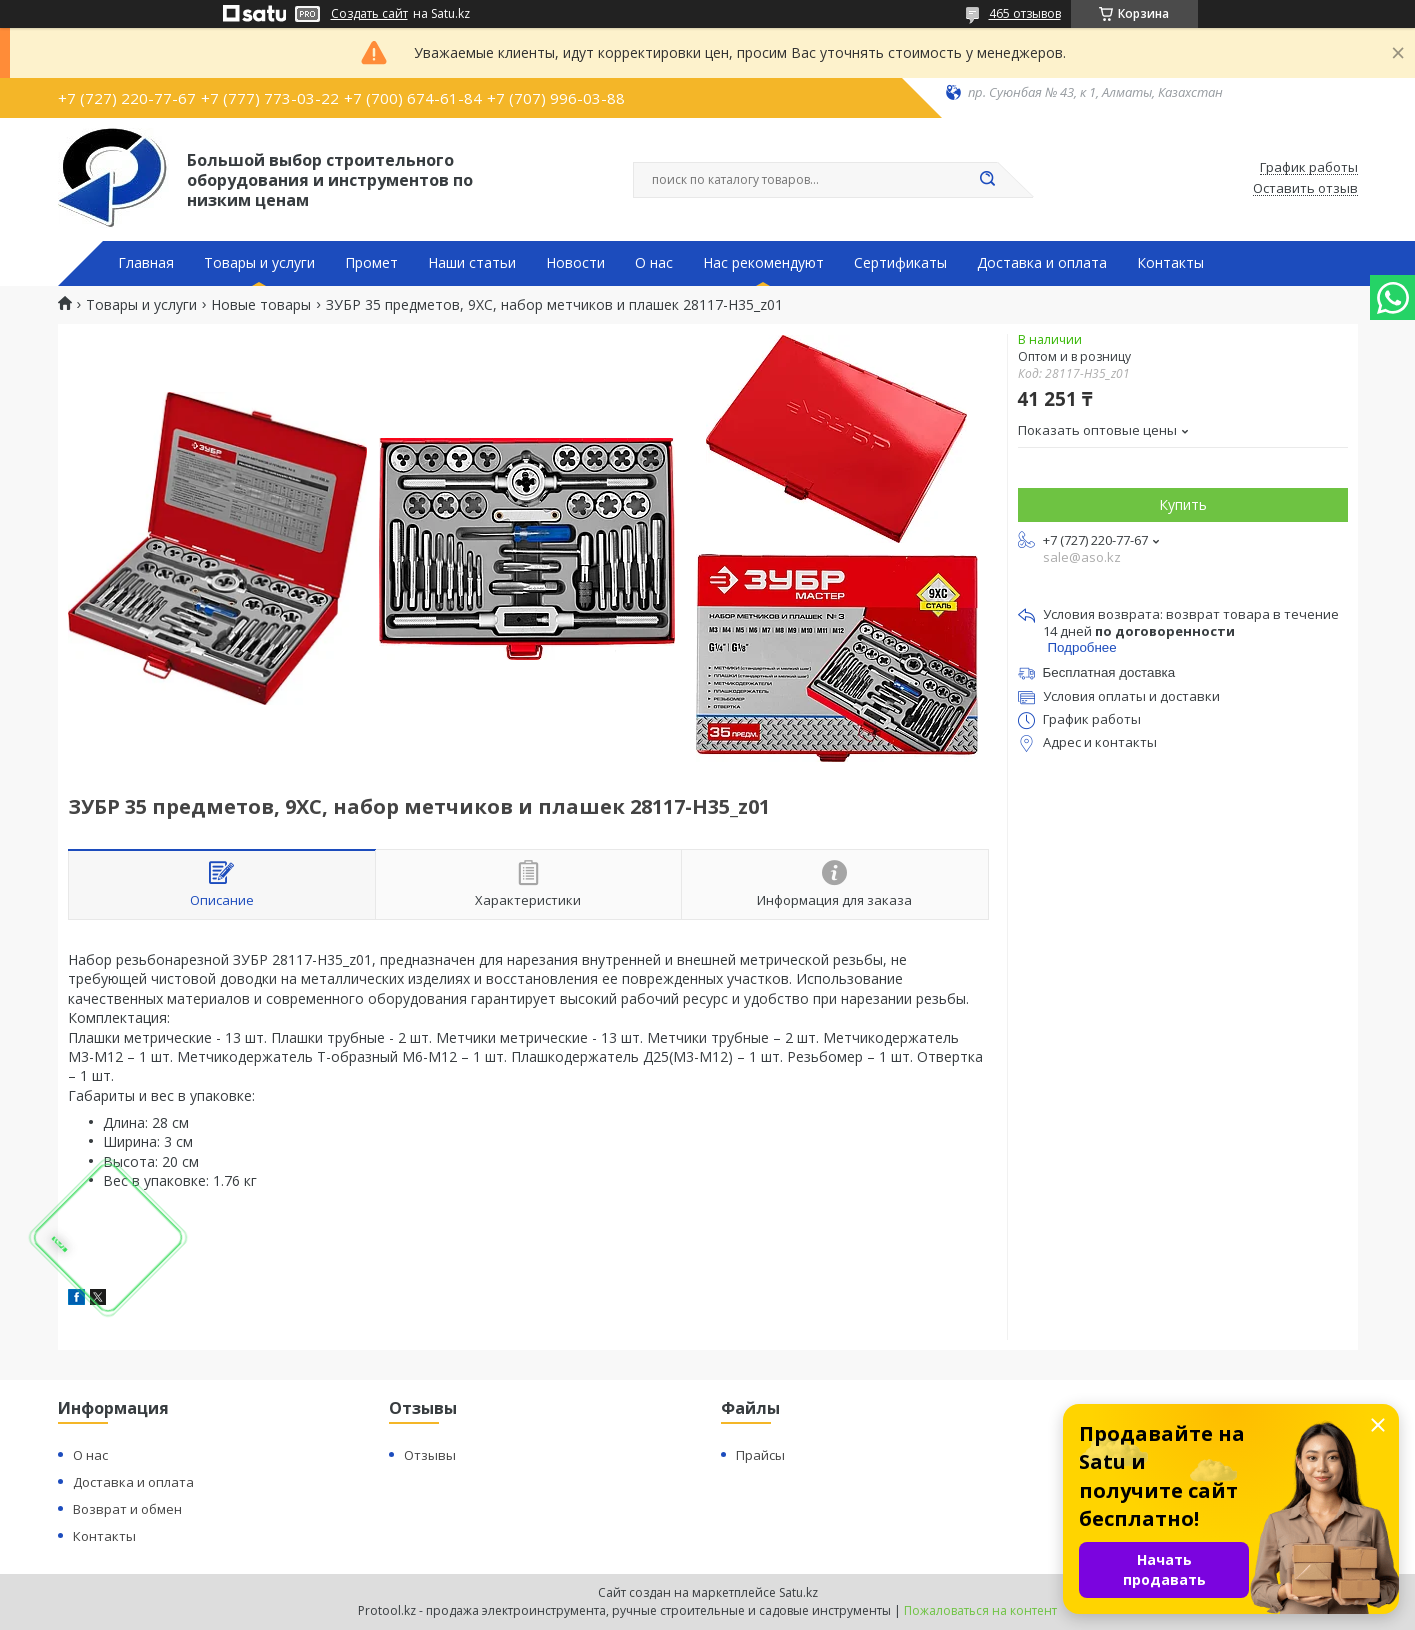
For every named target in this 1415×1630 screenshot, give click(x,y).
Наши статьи (472, 263)
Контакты (1170, 263)
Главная (146, 263)
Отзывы (430, 1455)
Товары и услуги (259, 263)
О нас (654, 263)
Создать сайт (369, 14)
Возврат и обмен (127, 1509)
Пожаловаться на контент (980, 1610)
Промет (371, 263)
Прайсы (760, 1455)
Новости (575, 263)
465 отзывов (1025, 13)
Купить (1183, 504)
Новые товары (261, 305)
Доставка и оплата (1042, 263)
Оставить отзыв (1305, 189)
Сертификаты (900, 263)
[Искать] (988, 180)
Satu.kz (798, 1592)
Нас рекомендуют (763, 263)
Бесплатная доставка (1109, 672)
